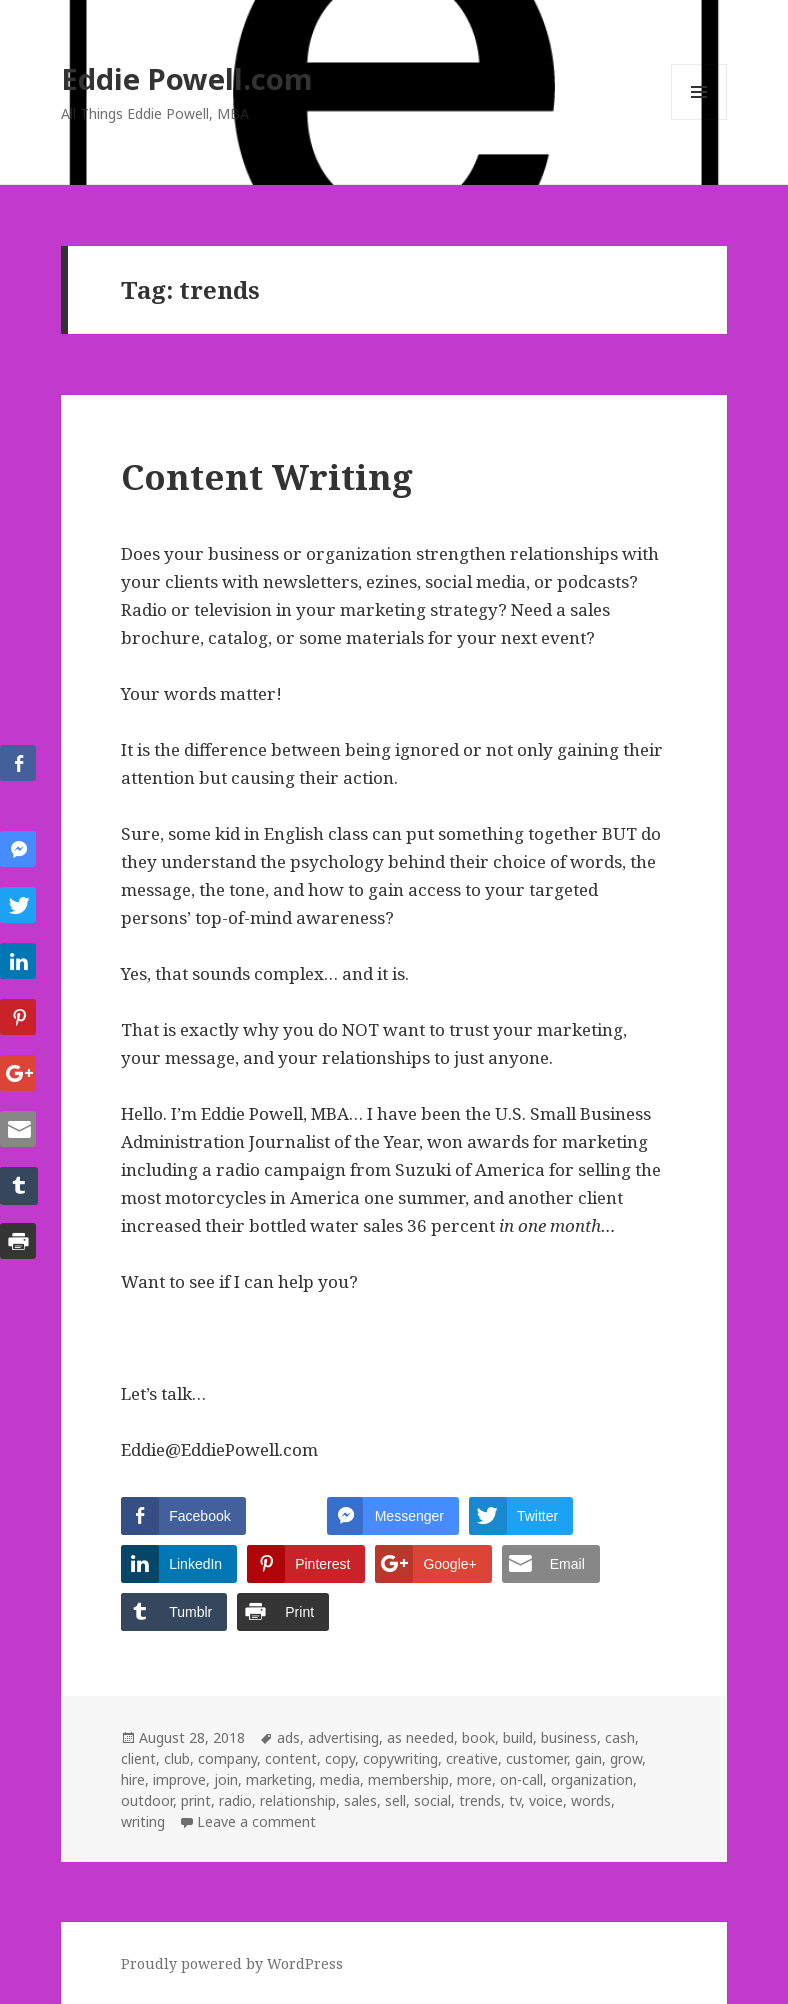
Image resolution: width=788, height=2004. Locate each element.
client (138, 1758)
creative (472, 1758)
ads (288, 1737)
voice (546, 1800)
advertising (343, 1737)
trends (480, 1800)
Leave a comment (256, 1821)
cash (620, 1737)
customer (536, 1758)
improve (179, 1779)
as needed (420, 1737)
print (196, 1800)
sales (360, 1800)
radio (235, 1800)
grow (626, 1758)
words (591, 1800)
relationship (298, 1800)
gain (588, 1758)
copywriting (400, 1758)
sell (395, 1800)
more (474, 1779)
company (227, 1758)
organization (592, 1779)
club (177, 1758)
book (478, 1737)
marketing (279, 1779)
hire (133, 1779)
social (432, 1800)
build (518, 1737)
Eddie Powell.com (187, 78)
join (226, 1779)
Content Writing (267, 476)
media (340, 1779)
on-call (521, 1779)
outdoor (147, 1800)
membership (408, 1779)
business (569, 1737)
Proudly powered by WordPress (232, 1963)
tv (515, 1800)
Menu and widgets (699, 119)
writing (143, 1821)
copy (340, 1758)
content (291, 1758)
